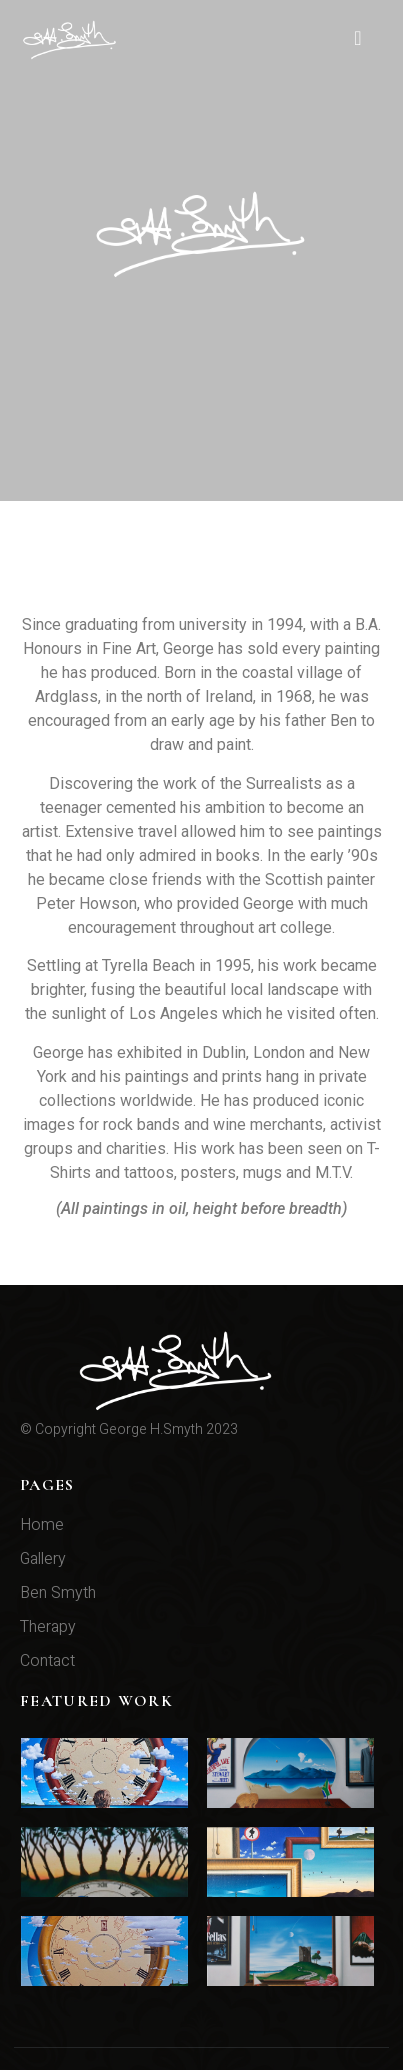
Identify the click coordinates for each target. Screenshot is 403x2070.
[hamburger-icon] (358, 40)
